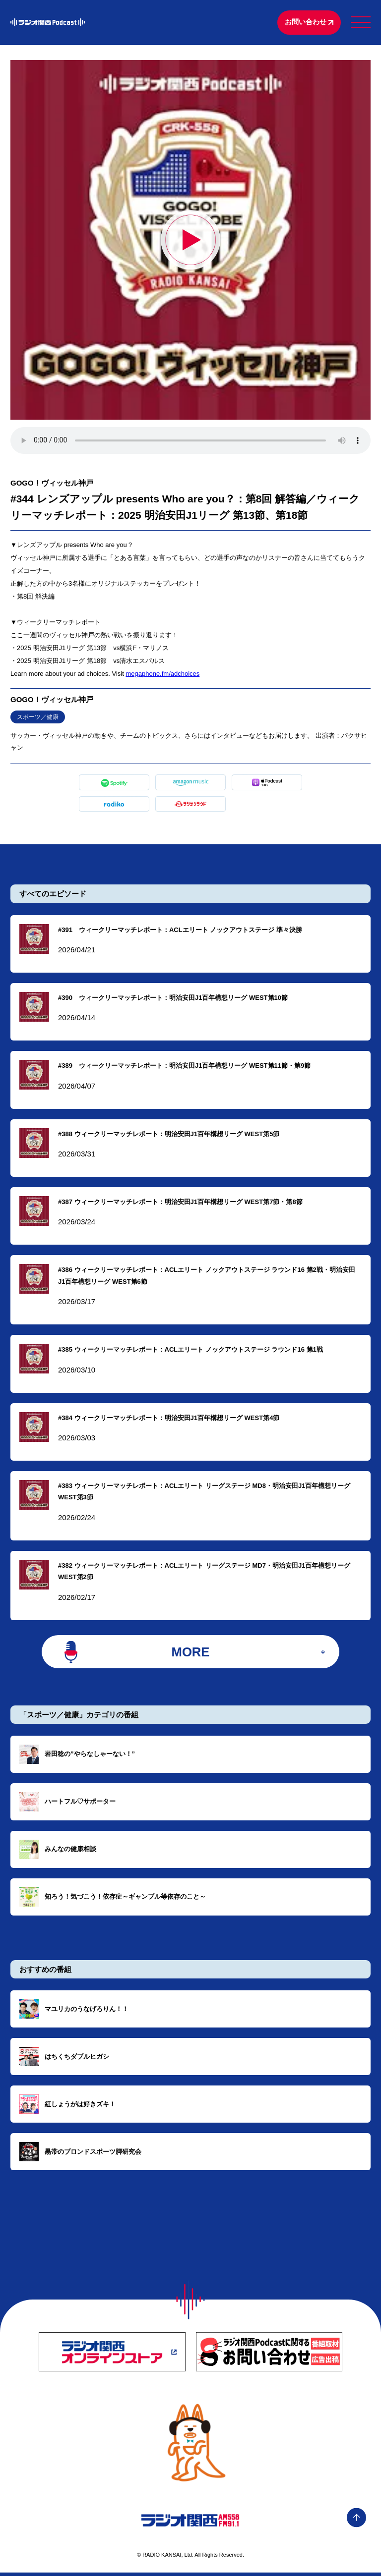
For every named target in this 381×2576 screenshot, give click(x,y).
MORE (191, 1653)
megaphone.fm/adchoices (162, 674)
